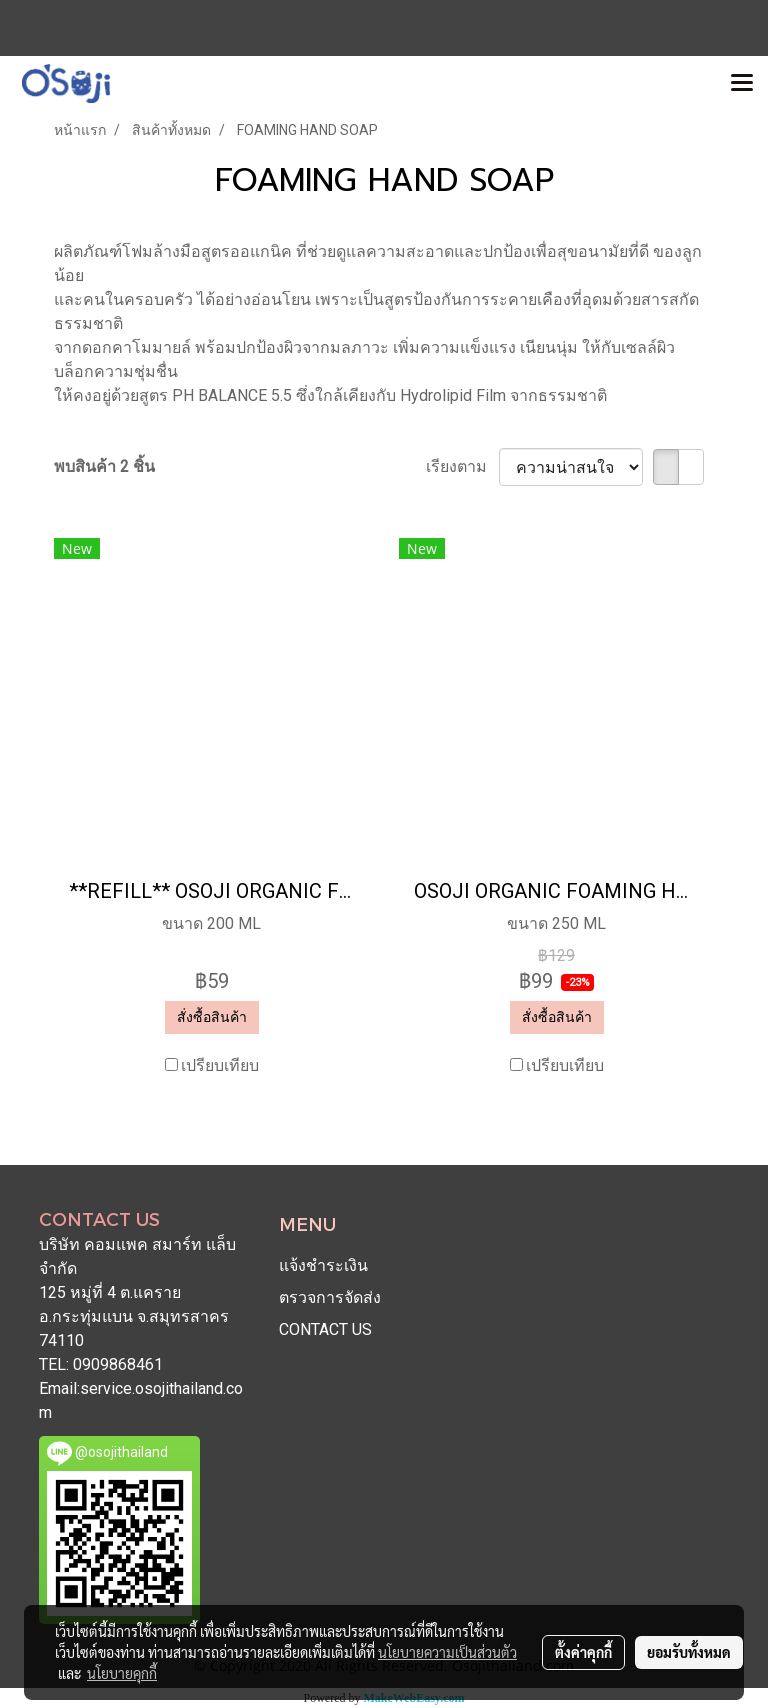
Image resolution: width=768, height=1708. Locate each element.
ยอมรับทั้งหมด (689, 1652)
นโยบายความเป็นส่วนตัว (447, 1652)
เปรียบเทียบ (220, 1065)
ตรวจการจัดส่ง (330, 1297)
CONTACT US (325, 1329)
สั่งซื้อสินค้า (212, 1017)
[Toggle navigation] (742, 84)
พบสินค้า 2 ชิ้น (104, 466)
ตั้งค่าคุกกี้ (583, 1652)
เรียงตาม (462, 466)
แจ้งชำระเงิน (323, 1265)
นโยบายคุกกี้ (122, 1673)
